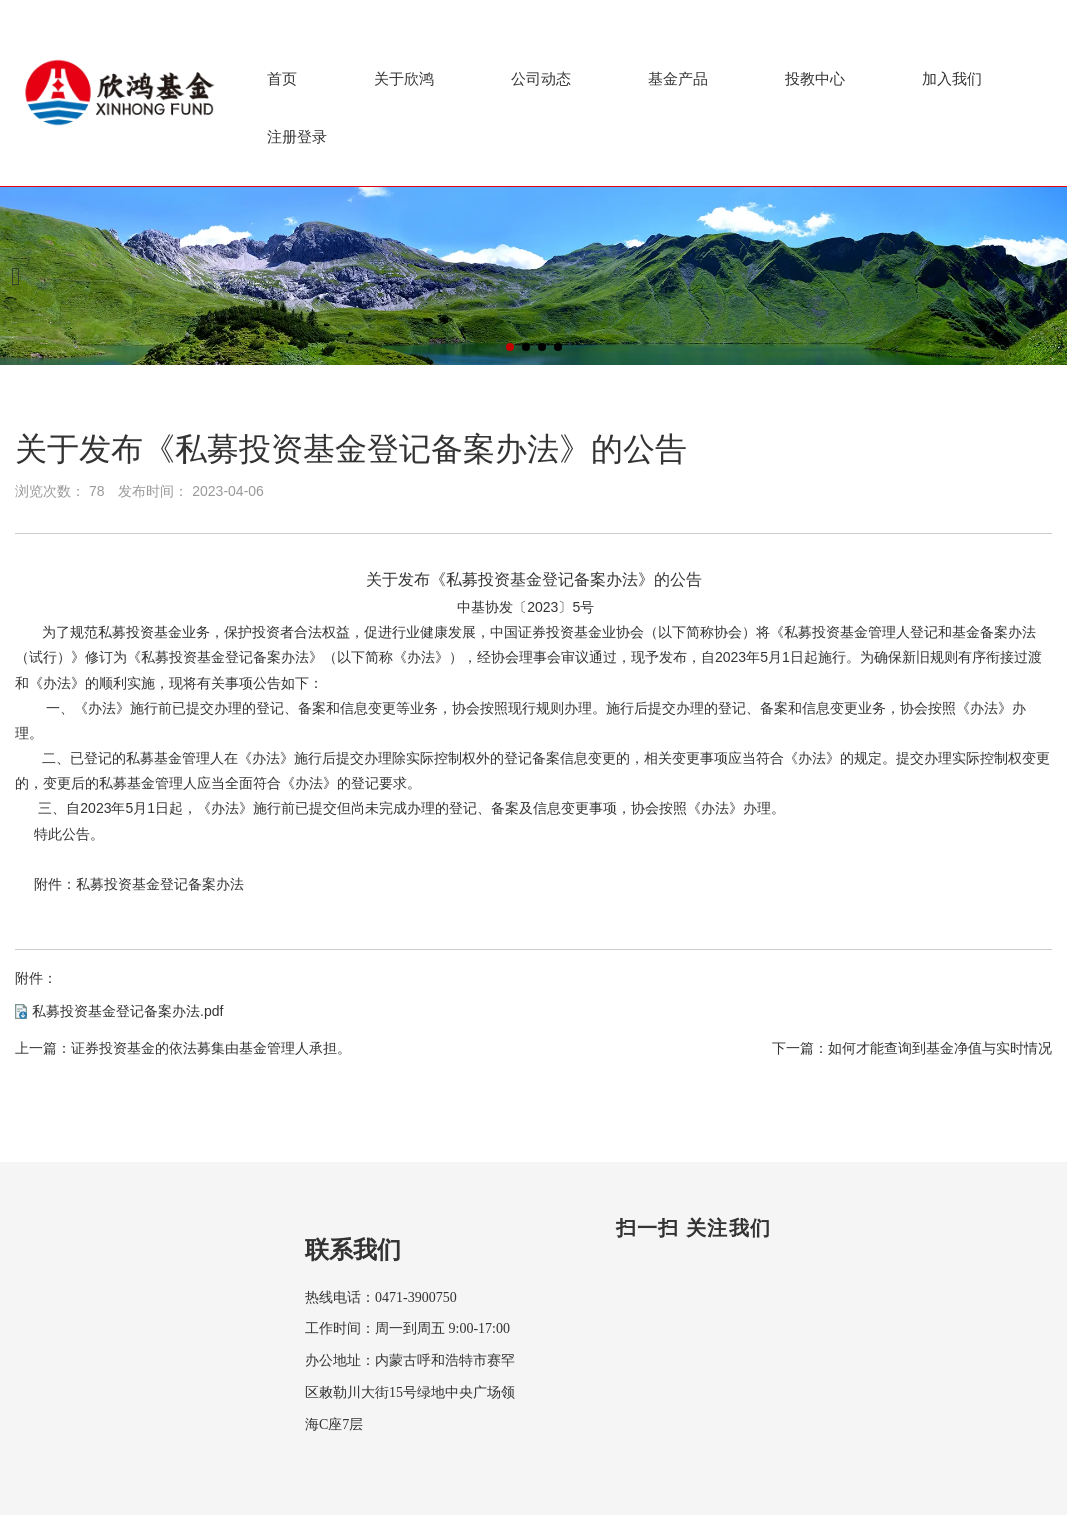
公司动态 (541, 78)
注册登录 (297, 136)
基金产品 (678, 78)
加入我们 (952, 78)
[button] (510, 347)
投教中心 (815, 78)
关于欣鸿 (404, 78)
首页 (282, 78)
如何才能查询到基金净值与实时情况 (940, 1048)
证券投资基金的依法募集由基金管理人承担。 (211, 1048)
